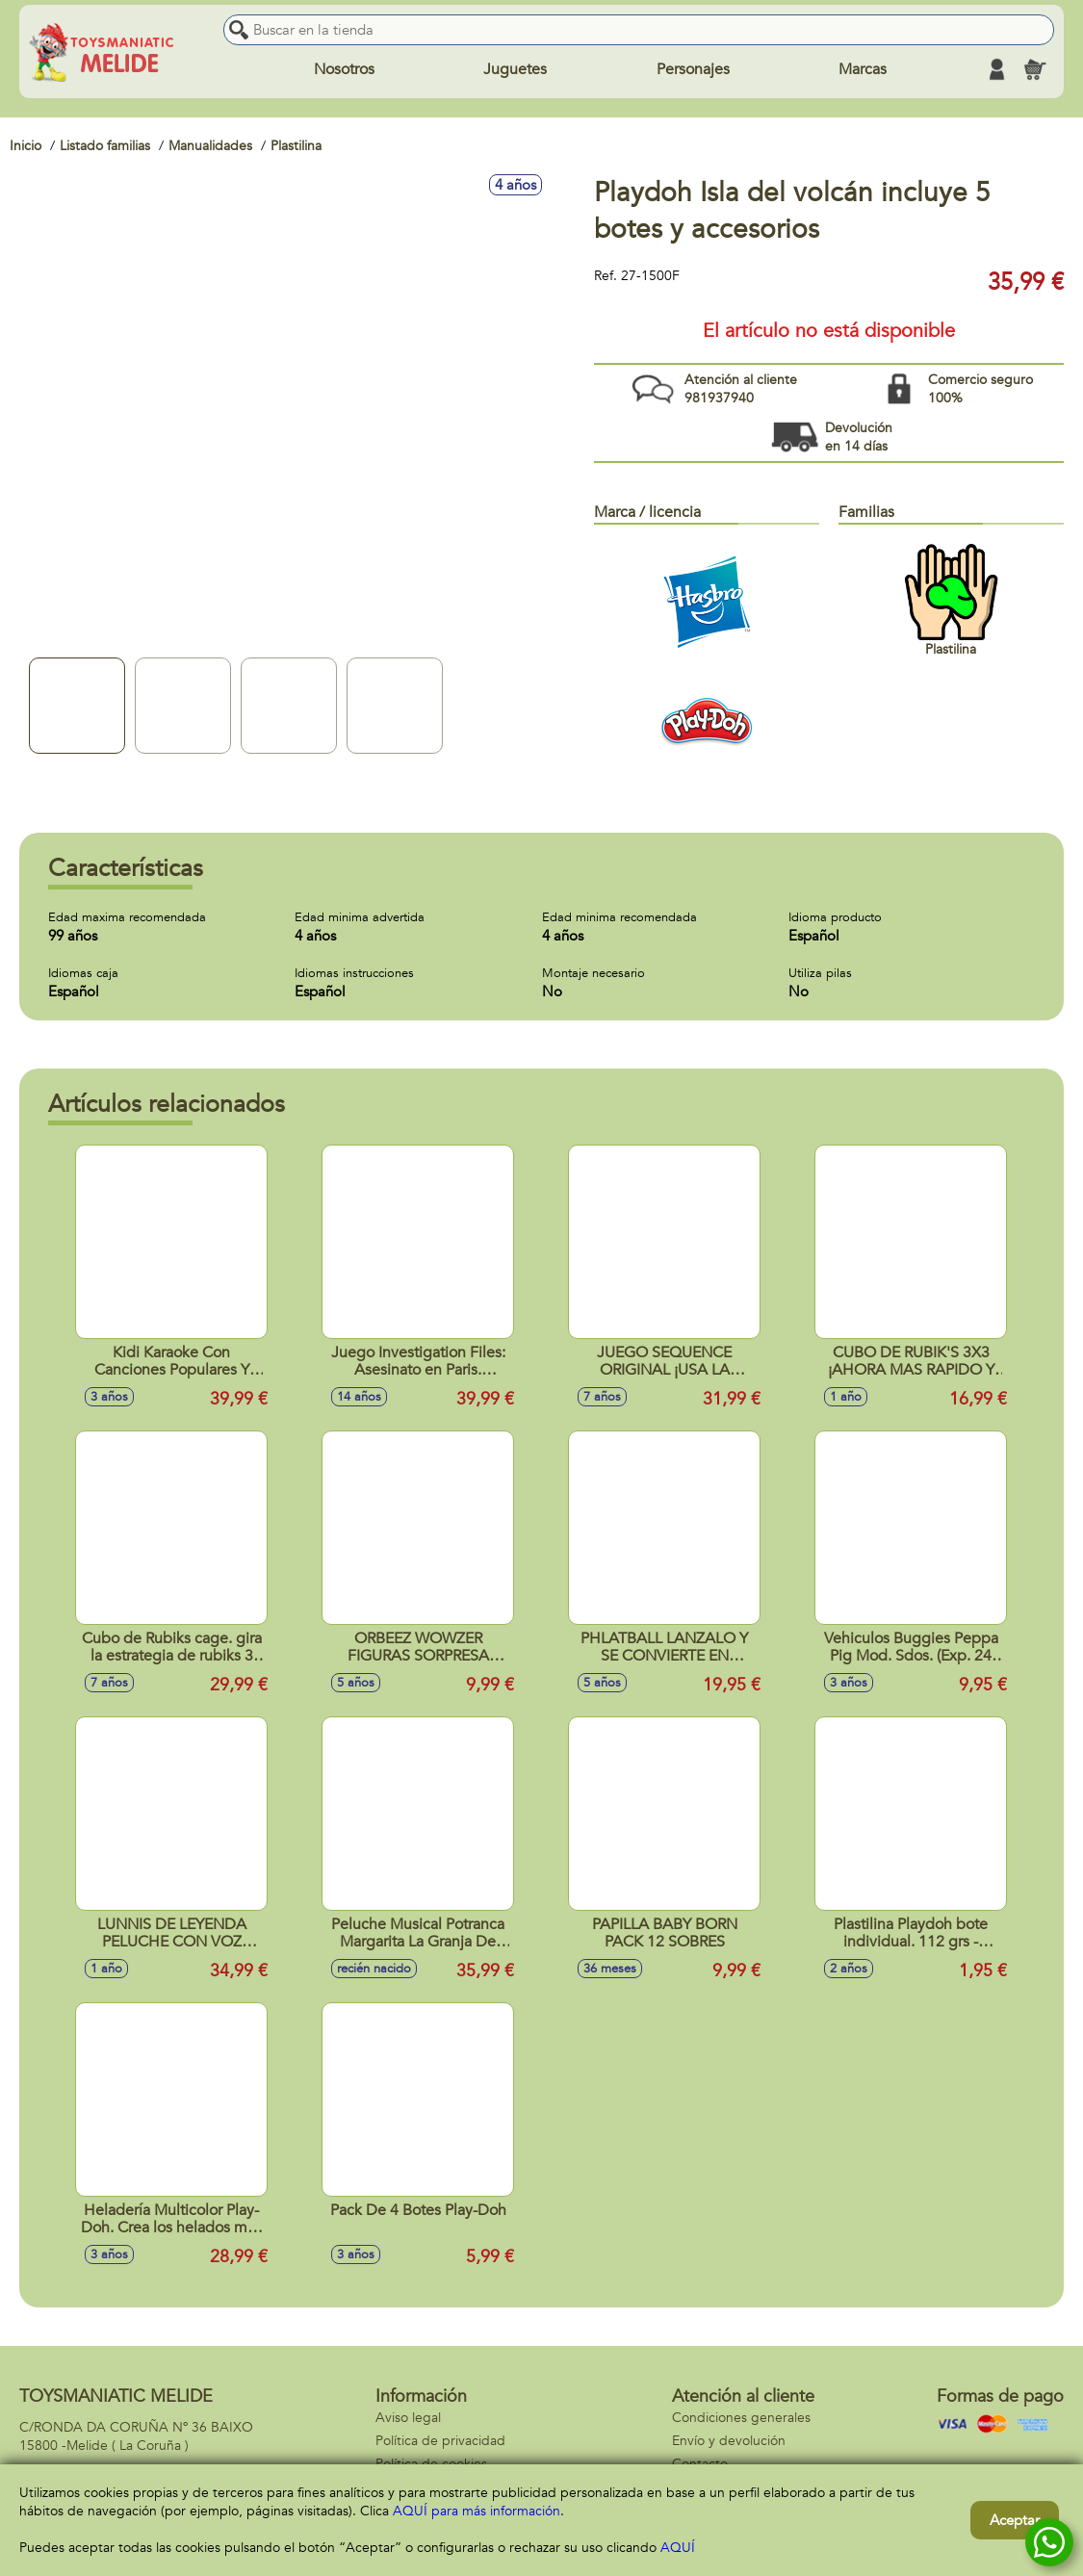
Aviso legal (408, 2418)
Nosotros (344, 69)
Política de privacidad (440, 2441)
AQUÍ (677, 2547)
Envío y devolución (729, 2441)
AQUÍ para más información (476, 2511)
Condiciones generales (741, 2418)
